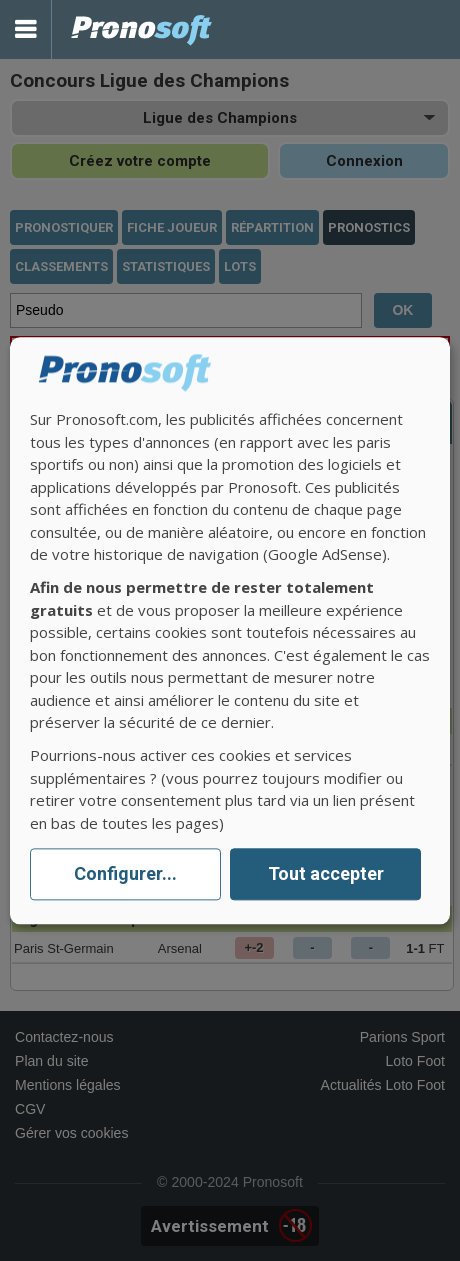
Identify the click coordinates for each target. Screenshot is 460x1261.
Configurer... (125, 874)
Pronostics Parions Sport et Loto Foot (142, 29)
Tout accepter (326, 874)
